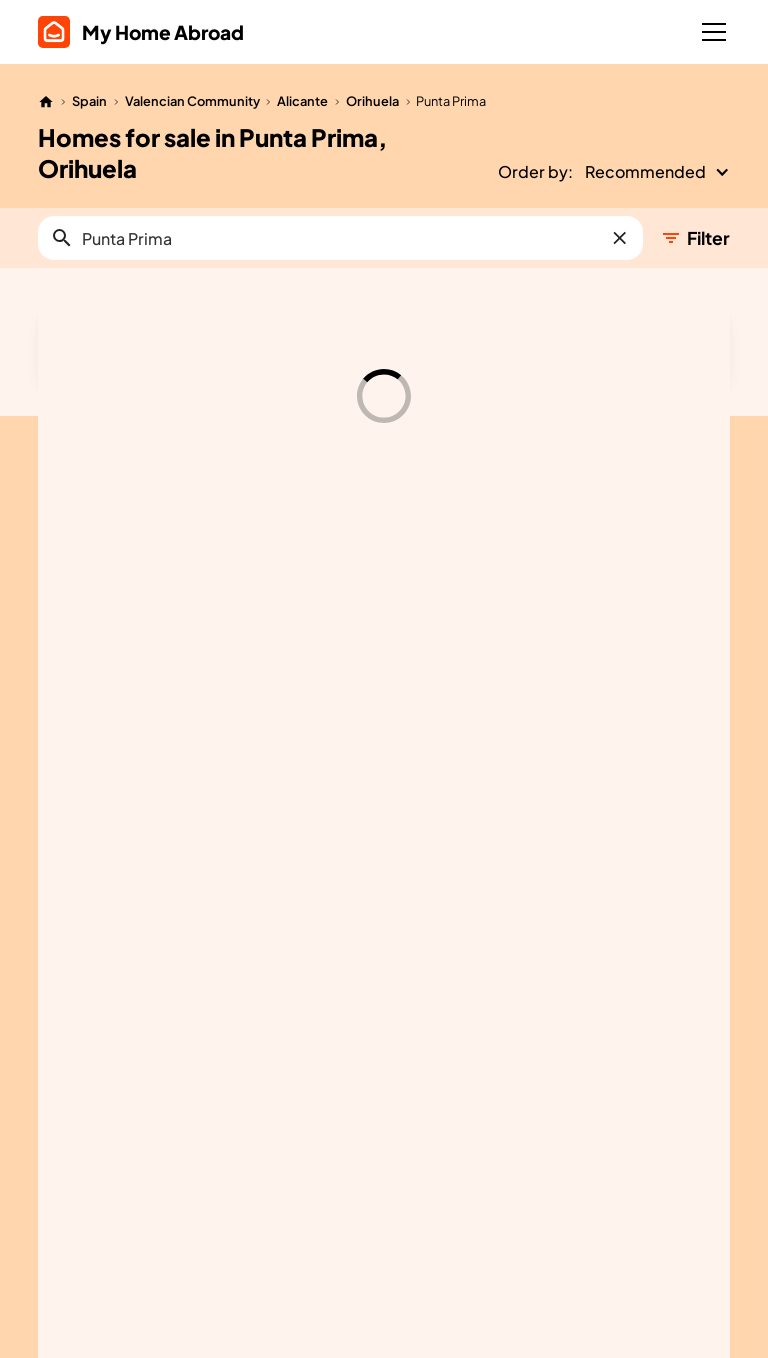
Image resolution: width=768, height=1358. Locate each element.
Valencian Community (192, 101)
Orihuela (372, 101)
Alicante (302, 101)
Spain (89, 101)
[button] (710, 32)
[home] (141, 32)
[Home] (46, 102)
